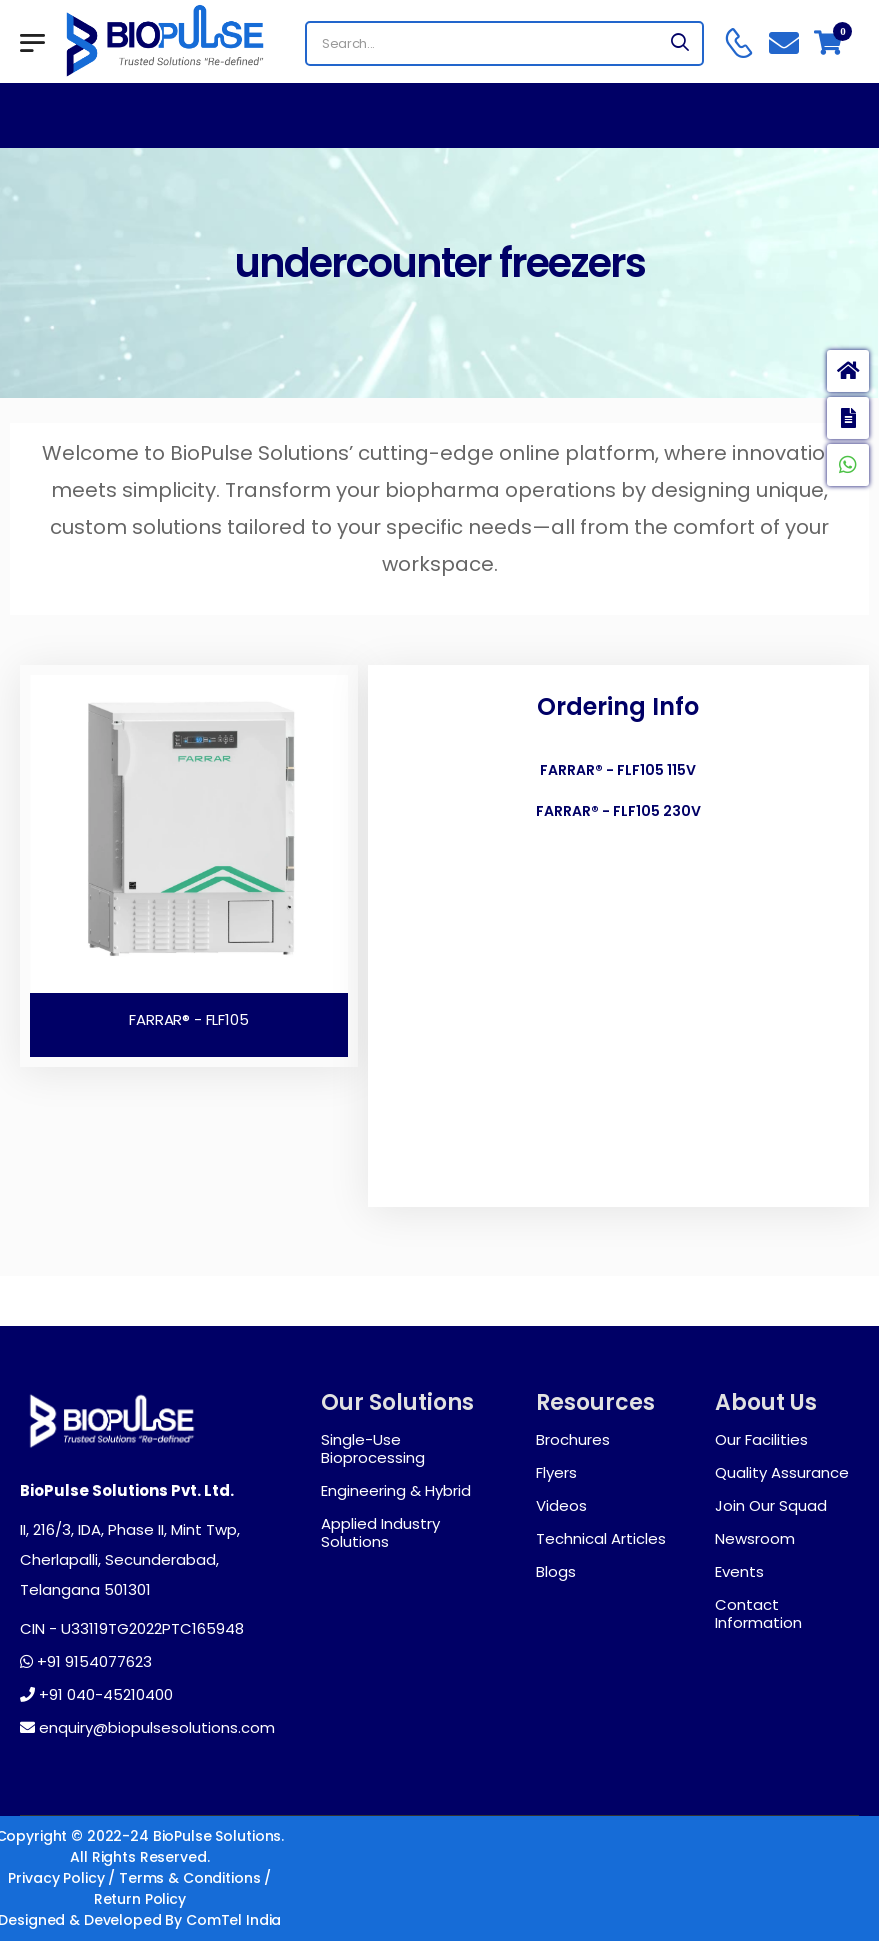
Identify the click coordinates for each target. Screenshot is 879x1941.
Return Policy (140, 1899)
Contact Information (758, 1614)
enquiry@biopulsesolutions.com (147, 1728)
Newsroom (755, 1539)
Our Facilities (761, 1440)
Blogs (556, 1572)
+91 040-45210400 (96, 1695)
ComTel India (233, 1920)
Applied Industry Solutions (380, 1533)
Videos (561, 1506)
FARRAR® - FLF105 (189, 1019)
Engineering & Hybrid (396, 1491)
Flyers (556, 1473)
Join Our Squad (771, 1506)
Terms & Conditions (189, 1878)
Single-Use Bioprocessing (373, 1449)
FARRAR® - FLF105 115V (618, 770)
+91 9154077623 (86, 1662)
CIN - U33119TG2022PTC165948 (132, 1629)
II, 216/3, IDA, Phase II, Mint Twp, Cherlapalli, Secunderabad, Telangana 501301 (130, 1559)
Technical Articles (601, 1539)
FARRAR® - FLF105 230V (618, 811)
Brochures (573, 1440)
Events (739, 1572)
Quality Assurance (782, 1473)
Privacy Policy (56, 1878)
